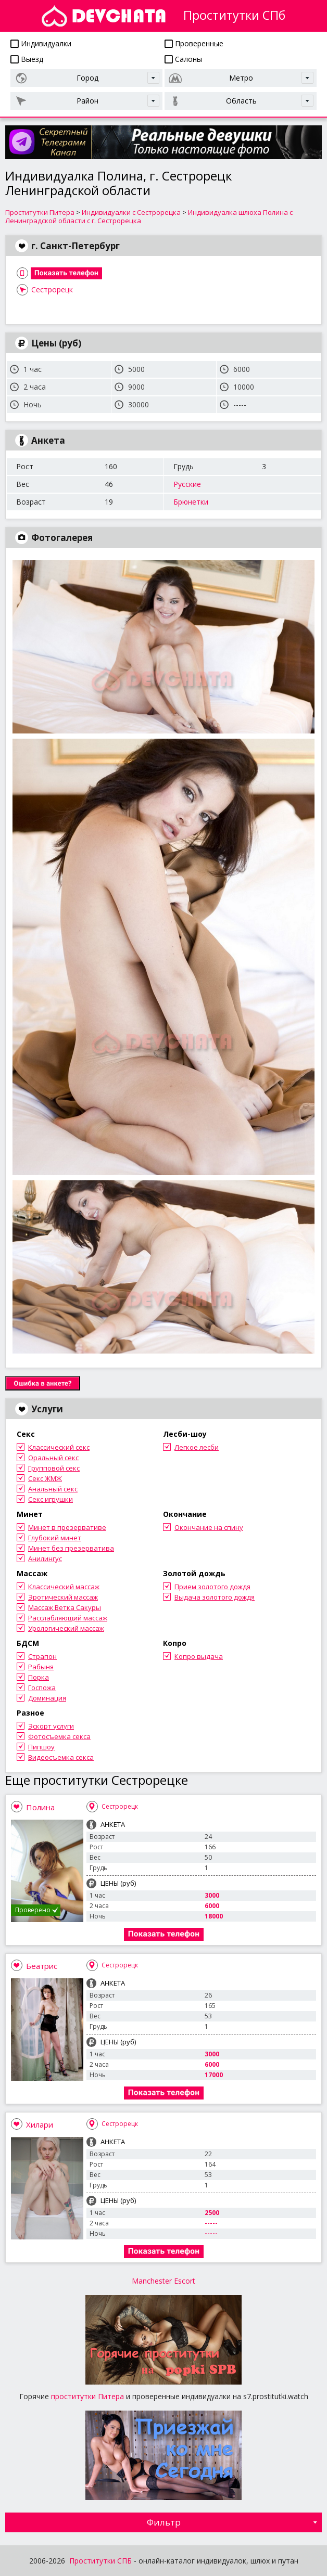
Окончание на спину (208, 1527)
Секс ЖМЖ (45, 1478)
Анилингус (45, 1558)
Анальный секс (53, 1488)
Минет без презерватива (71, 1548)
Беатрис (41, 1966)
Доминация (47, 1698)
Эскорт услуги (51, 1726)
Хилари (39, 2124)
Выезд (26, 59)
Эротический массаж (63, 1597)
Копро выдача (198, 1656)
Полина (40, 1807)
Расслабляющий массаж (67, 1617)
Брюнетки (190, 502)
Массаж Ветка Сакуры (64, 1607)
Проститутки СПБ (100, 2561)
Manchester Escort (163, 2281)
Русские (187, 484)
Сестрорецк (52, 289)
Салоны (183, 59)
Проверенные (194, 43)
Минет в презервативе (67, 1527)
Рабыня (41, 1666)
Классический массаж (63, 1586)
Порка (38, 1677)
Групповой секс (54, 1468)
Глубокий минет (54, 1537)
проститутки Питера (87, 2396)
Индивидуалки (40, 43)
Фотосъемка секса (59, 1736)
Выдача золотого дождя (214, 1597)
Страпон (42, 1656)
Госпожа (42, 1687)
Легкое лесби (196, 1447)
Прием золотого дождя (212, 1586)
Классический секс (59, 1447)
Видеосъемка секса (61, 1757)
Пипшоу (41, 1746)
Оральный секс (53, 1457)
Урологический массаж (66, 1628)
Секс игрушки (50, 1499)
